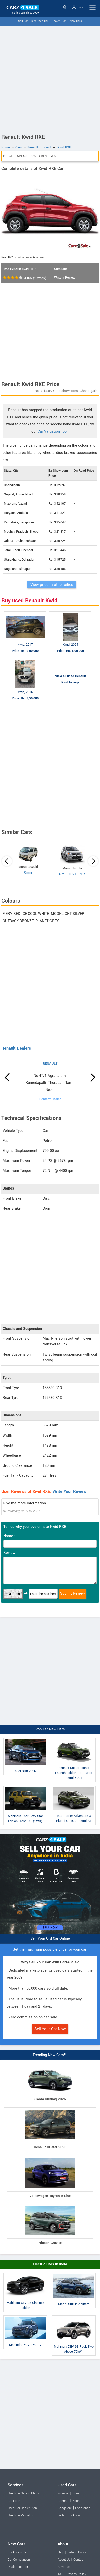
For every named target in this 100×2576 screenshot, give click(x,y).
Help (61, 2552)
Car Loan (14, 2501)
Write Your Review (69, 1491)
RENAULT (50, 1063)
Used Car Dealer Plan (22, 2508)
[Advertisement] (50, 79)
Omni (28, 872)
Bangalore (65, 2508)
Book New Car (17, 2552)
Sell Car (23, 21)
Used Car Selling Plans (23, 2493)
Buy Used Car (39, 21)
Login (78, 7)
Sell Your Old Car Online (50, 1938)
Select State (65, 7)
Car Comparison (19, 2559)
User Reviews (43, 155)
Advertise (64, 2567)
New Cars (76, 21)
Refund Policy (77, 2552)
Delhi (61, 2515)
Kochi (76, 2501)
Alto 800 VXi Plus (72, 874)
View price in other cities (51, 584)
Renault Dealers (16, 1048)
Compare (60, 269)
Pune (76, 2493)
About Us (64, 2559)
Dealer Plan (59, 21)
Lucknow (74, 2515)
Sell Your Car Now (50, 2029)
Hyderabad (82, 2508)
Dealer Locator (18, 2567)
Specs (22, 155)
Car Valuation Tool (53, 431)
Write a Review (64, 277)
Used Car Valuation (21, 2515)
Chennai (63, 2501)
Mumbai (63, 2493)
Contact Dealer (50, 1099)
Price (8, 155)
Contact (78, 2559)
